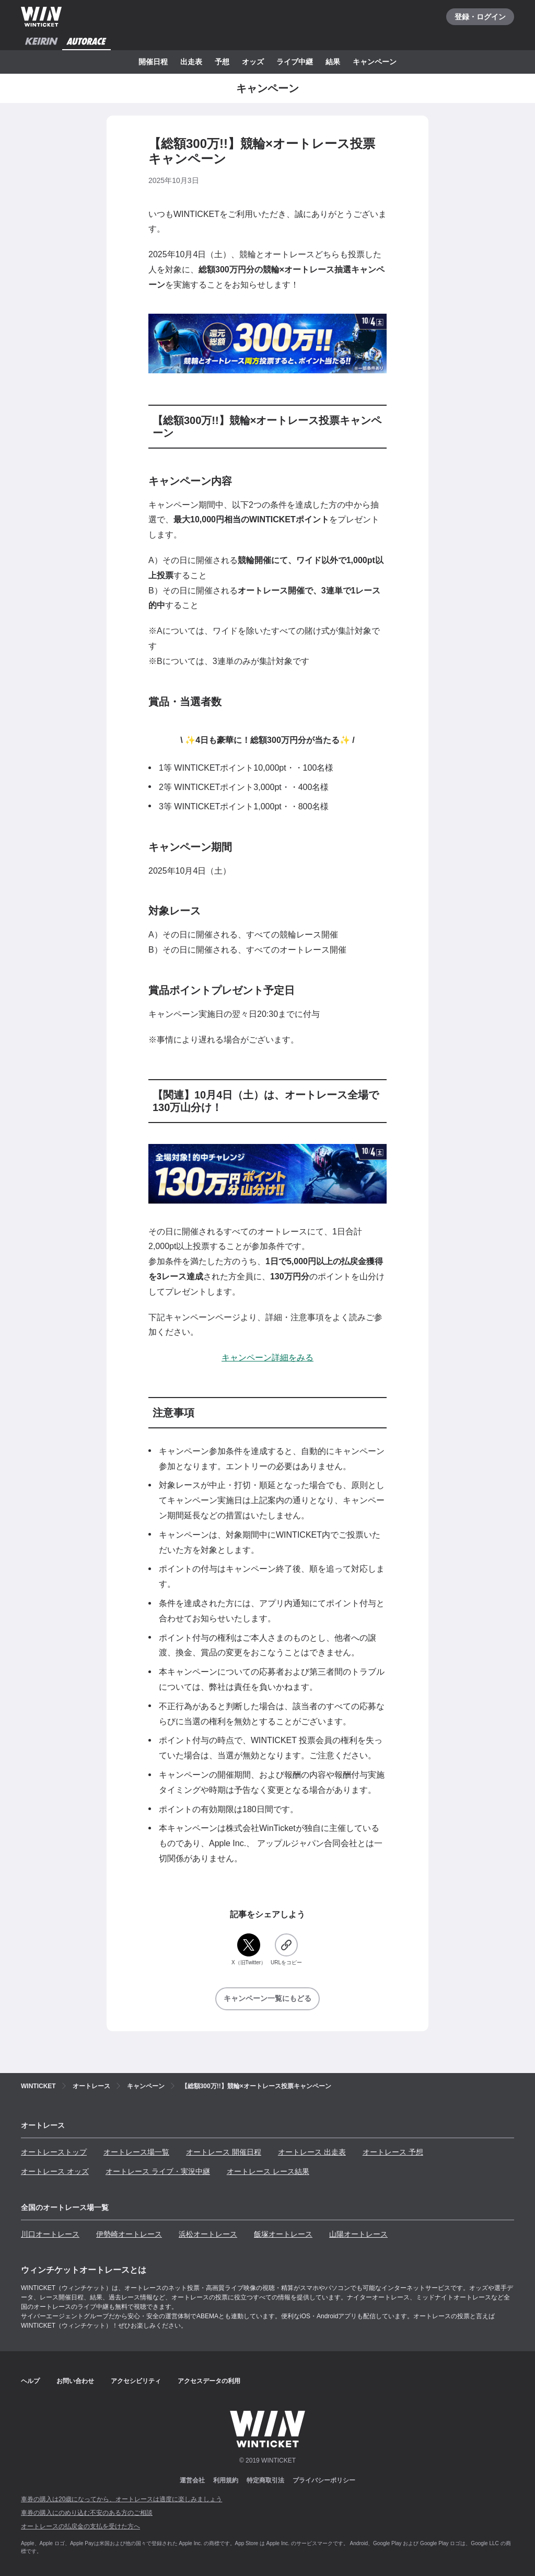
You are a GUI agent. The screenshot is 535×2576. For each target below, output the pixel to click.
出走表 (191, 62)
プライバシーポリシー (324, 2480)
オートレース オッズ (55, 2171)
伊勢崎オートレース (129, 2234)
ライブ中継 (294, 62)
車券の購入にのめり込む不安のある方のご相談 (87, 2512)
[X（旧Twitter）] (248, 1949)
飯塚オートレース (283, 2234)
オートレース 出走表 (312, 2152)
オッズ (253, 62)
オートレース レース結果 (268, 2171)
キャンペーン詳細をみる (267, 1357)
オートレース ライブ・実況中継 (158, 2171)
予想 (222, 62)
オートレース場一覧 (136, 2152)
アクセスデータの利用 (209, 2381)
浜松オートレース (208, 2234)
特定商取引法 (265, 2480)
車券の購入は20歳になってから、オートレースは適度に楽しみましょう (121, 2499)
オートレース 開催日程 (223, 2152)
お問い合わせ (75, 2381)
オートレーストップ (54, 2152)
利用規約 (225, 2480)
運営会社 (192, 2480)
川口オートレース (50, 2234)
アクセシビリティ (136, 2381)
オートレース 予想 (393, 2152)
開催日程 (153, 62)
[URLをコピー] (286, 1949)
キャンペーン (375, 62)
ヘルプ (30, 2381)
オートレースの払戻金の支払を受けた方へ (80, 2526)
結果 (332, 62)
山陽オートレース (358, 2234)
